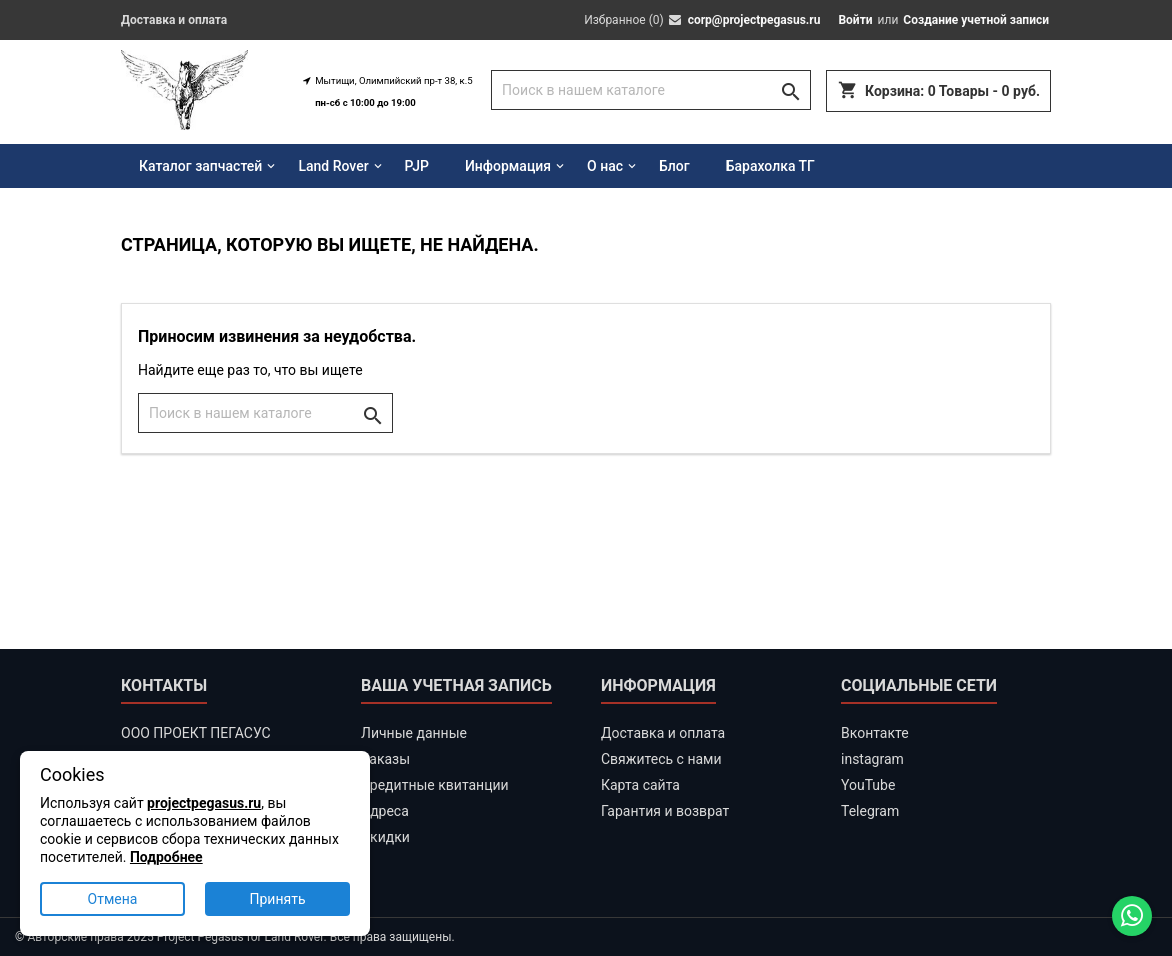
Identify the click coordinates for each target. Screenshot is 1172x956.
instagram (872, 759)
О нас (605, 166)
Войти (855, 20)
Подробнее (166, 857)
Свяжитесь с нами (661, 759)
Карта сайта (640, 785)
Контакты (164, 685)
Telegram (870, 811)
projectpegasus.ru (204, 803)
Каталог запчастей (200, 166)
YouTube (868, 785)
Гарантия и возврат (665, 811)
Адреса (385, 811)
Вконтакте (875, 733)
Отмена (113, 899)
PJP (417, 166)
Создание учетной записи (976, 20)
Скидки (385, 837)
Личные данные (414, 733)
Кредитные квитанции (435, 785)
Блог (674, 166)
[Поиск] (651, 90)
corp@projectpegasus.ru (754, 20)
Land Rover (333, 166)
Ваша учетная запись (456, 685)
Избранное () (624, 20)
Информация (508, 166)
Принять (277, 899)
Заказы (385, 759)
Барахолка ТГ (770, 166)
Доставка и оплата (174, 20)
